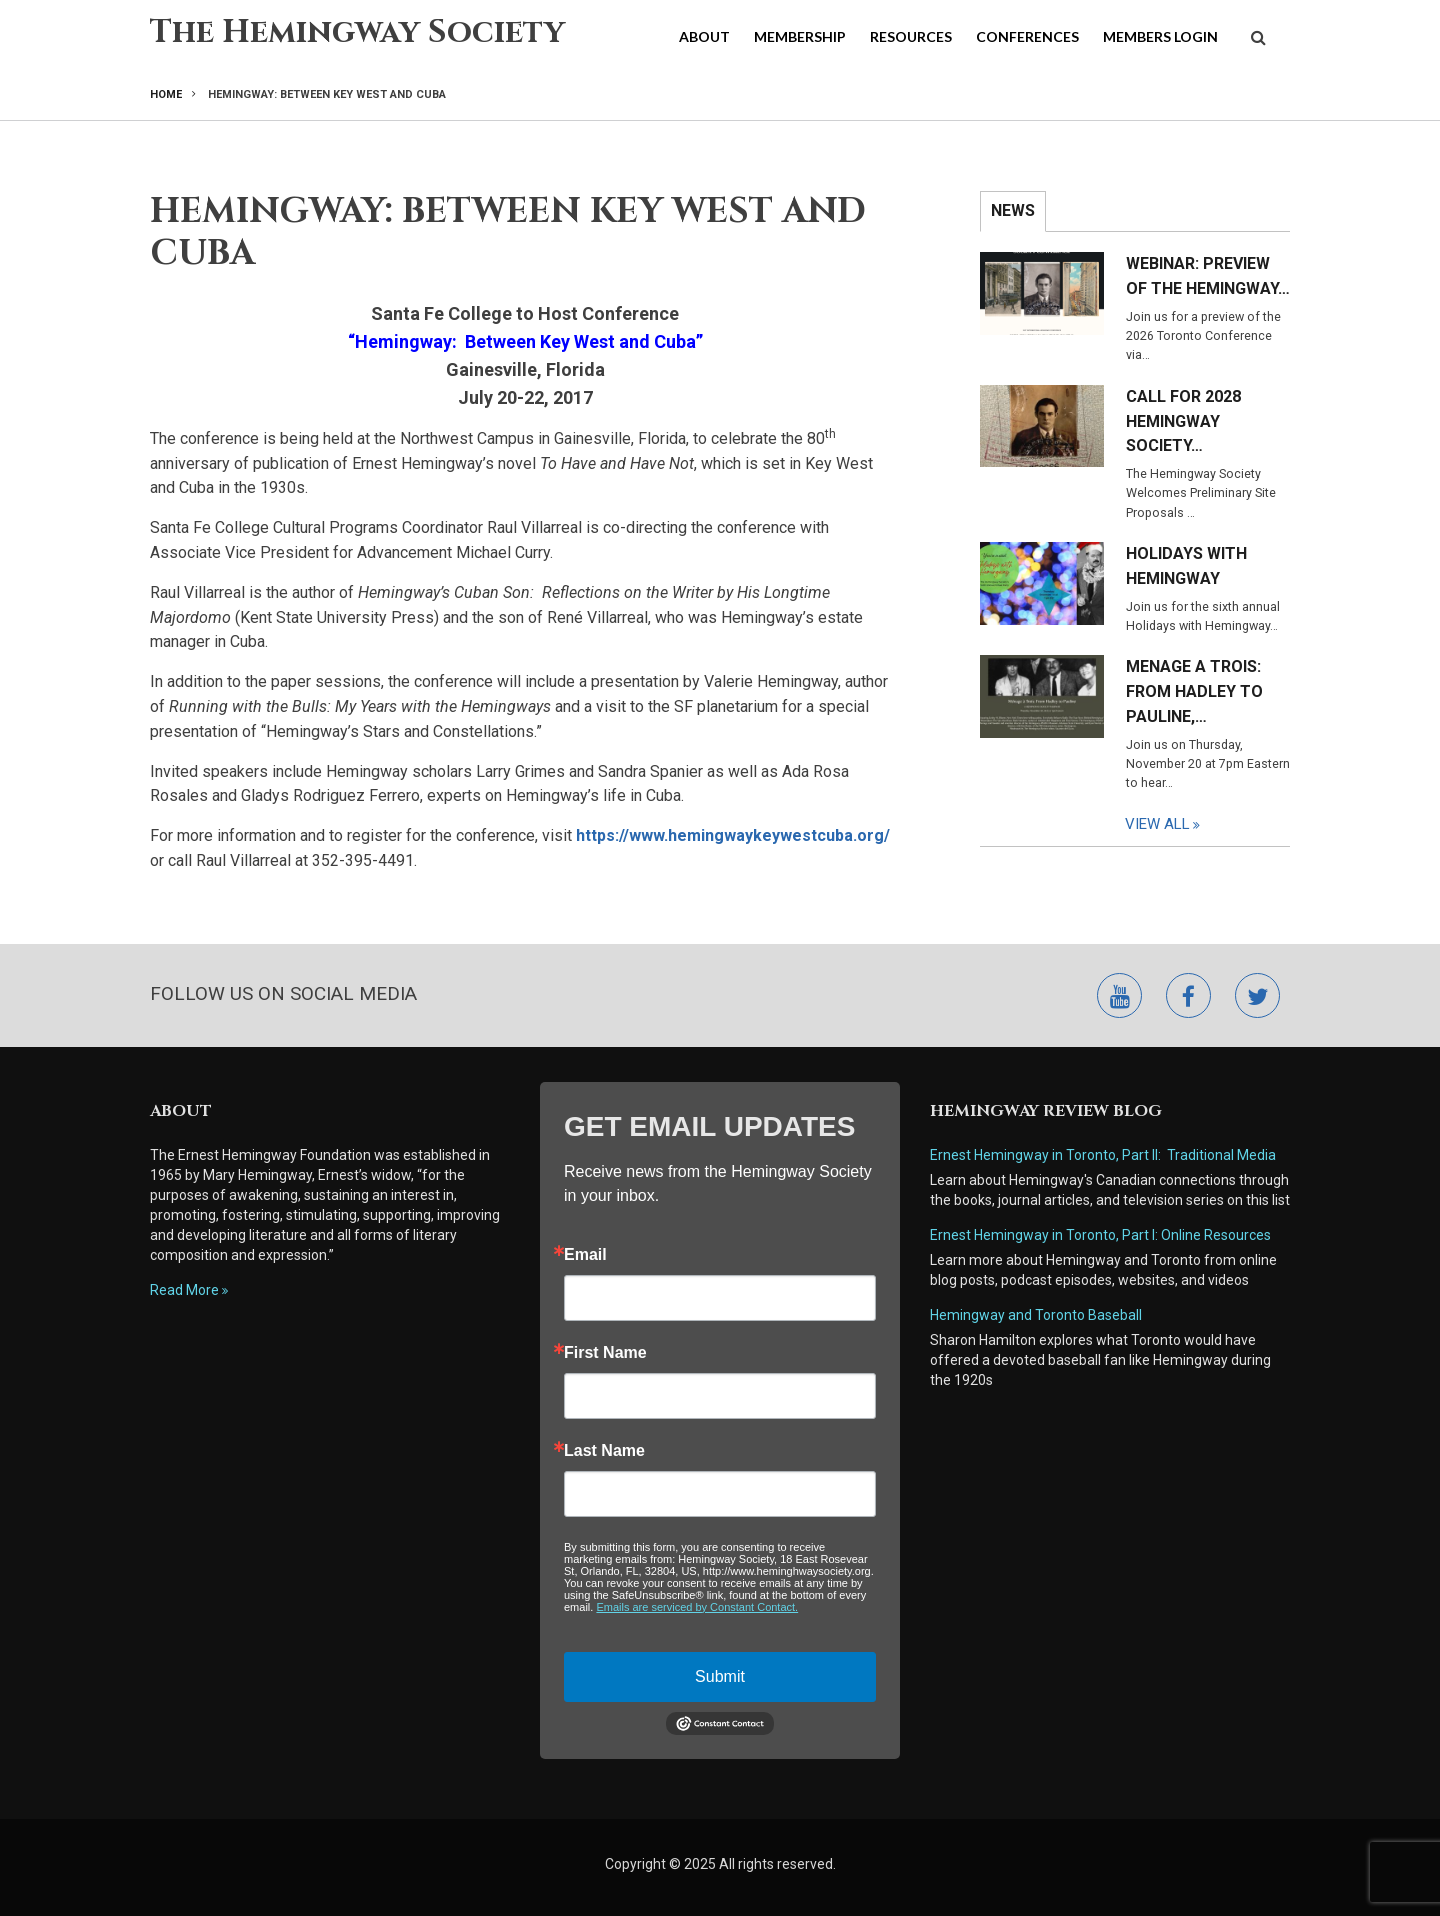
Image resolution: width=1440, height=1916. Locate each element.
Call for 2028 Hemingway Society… (1183, 421)
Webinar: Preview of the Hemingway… (1208, 276)
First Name (605, 1353)
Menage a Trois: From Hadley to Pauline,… (1194, 691)
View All (1157, 824)
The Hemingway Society (357, 32)
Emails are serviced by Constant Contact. (697, 1607)
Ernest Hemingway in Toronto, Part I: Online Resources (1100, 1235)
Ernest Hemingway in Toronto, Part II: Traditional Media (1103, 1155)
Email (585, 1255)
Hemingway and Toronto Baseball (1036, 1315)
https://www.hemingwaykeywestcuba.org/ (733, 835)
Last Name (604, 1451)
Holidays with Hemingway (1186, 566)
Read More (184, 1290)
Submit (720, 1676)
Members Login (1160, 36)
